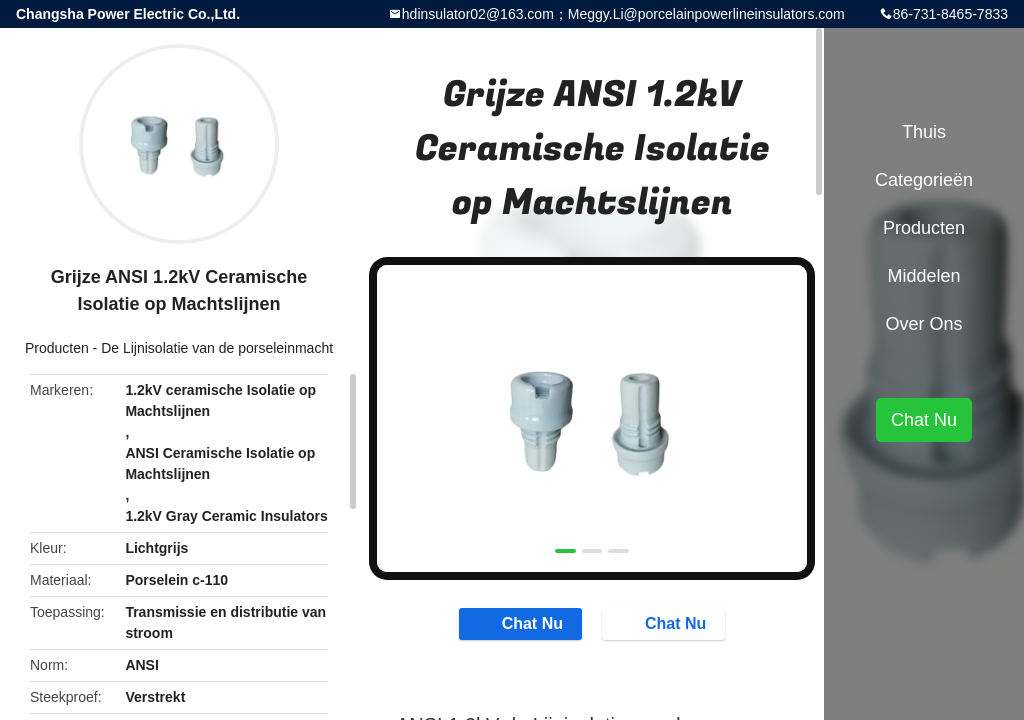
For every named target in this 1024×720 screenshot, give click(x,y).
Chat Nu (522, 623)
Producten (57, 348)
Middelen (923, 276)
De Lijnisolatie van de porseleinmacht (217, 348)
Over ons (923, 324)
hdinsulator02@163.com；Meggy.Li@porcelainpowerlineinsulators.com (623, 14)
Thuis (924, 132)
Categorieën (924, 180)
